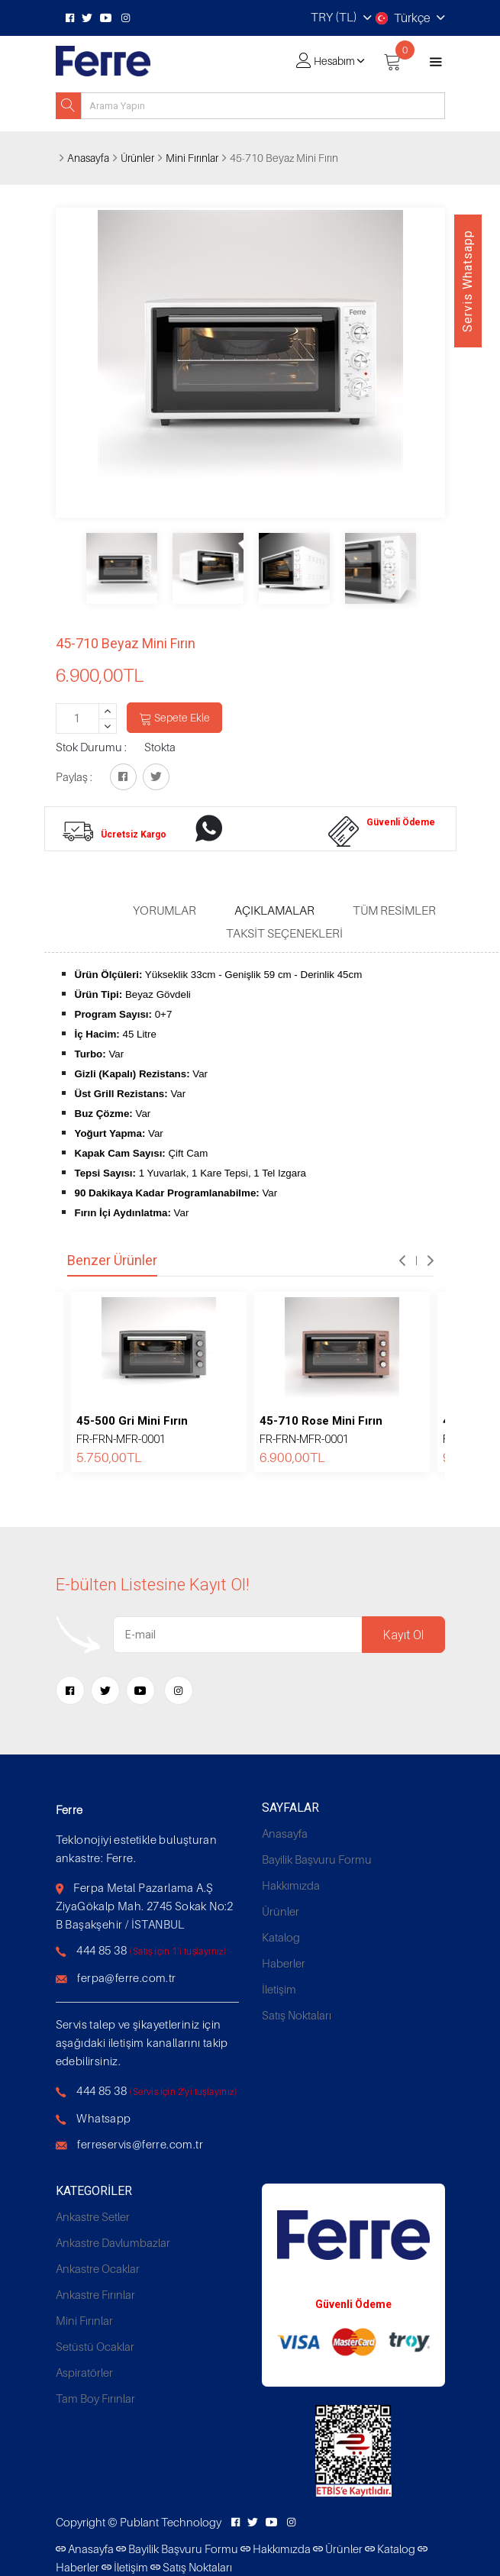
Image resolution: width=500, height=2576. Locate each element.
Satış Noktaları (296, 2015)
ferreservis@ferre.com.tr (140, 2144)
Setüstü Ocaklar (95, 2346)
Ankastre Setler (93, 2216)
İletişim (279, 1989)
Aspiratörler (84, 2372)
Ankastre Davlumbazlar (113, 2242)
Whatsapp (103, 2118)
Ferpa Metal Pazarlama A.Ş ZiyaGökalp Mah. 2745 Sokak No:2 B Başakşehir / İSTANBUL (145, 1905)
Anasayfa (88, 157)
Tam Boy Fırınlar (95, 2398)
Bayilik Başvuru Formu (317, 1859)
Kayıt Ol (403, 1635)
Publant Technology (170, 2522)
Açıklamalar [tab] (274, 910)
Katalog (281, 1937)
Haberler (283, 1963)
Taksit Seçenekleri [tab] (284, 933)
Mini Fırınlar (192, 157)
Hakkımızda (291, 1885)
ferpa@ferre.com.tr (126, 1977)
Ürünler (137, 157)
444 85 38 (101, 1950)
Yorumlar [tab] (164, 910)
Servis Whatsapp (467, 281)
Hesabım (334, 60)
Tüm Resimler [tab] (394, 910)
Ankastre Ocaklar (98, 2268)
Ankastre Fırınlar (95, 2294)
